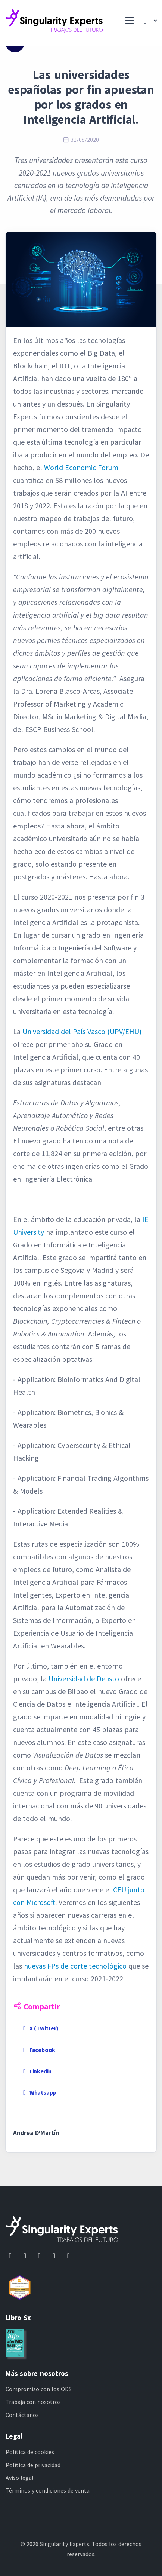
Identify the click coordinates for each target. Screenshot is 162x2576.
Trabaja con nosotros (33, 2401)
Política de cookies (30, 2452)
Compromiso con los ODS (39, 2389)
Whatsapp (38, 2092)
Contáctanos (22, 2415)
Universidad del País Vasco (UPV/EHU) (81, 1031)
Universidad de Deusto (84, 1678)
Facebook (38, 2049)
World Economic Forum (81, 467)
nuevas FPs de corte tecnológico (75, 1965)
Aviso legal (20, 2477)
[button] (148, 21)
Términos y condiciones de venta (48, 2490)
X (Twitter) (40, 2028)
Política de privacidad (33, 2465)
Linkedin (36, 2071)
